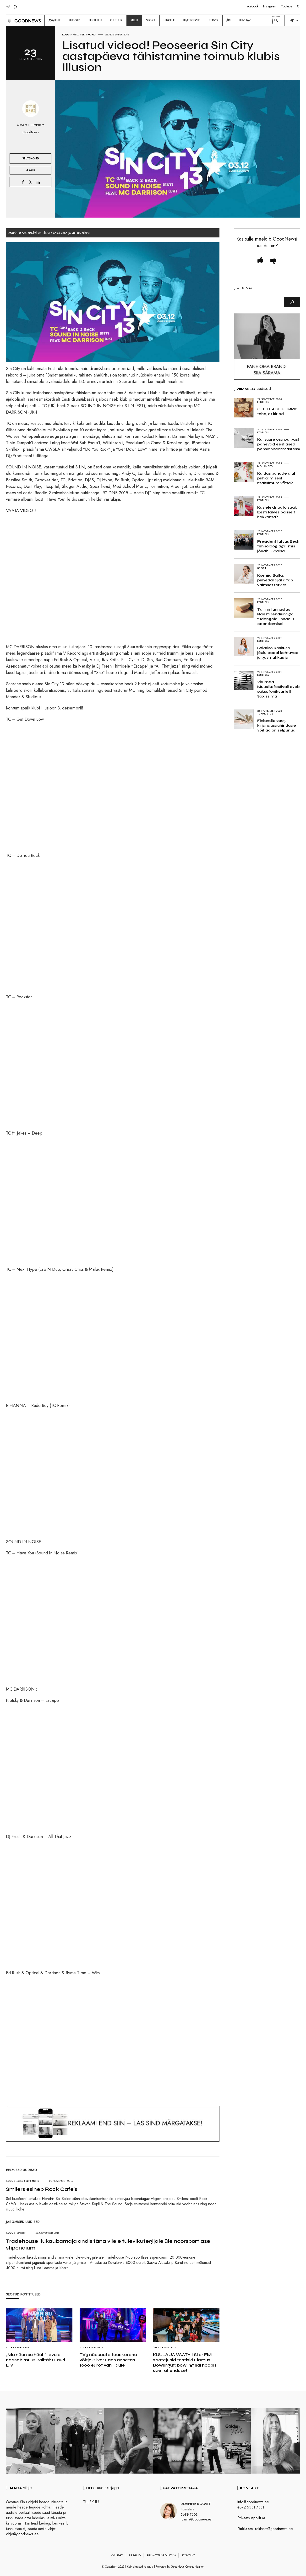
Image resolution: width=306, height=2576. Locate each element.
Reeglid (135, 2555)
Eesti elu (263, 402)
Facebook (251, 6)
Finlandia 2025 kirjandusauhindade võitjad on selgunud (276, 725)
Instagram (270, 6)
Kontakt (188, 2555)
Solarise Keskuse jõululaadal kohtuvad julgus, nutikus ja (277, 653)
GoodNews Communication (187, 2567)
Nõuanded (265, 466)
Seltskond (88, 34)
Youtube (286, 6)
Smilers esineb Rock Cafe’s (41, 2189)
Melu (76, 34)
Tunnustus (265, 713)
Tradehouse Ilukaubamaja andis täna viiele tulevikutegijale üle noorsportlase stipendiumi (108, 2244)
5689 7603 (189, 2514)
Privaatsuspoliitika (251, 2518)
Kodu (66, 34)
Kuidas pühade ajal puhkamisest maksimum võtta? (276, 478)
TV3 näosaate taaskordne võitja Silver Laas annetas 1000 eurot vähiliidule (108, 2360)
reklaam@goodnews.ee (274, 2528)
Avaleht (117, 2555)
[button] (9, 20)
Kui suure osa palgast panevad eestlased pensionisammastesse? (280, 444)
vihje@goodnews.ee (22, 2534)
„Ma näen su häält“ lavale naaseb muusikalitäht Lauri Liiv (35, 2360)
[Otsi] (292, 302)
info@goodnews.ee (253, 2502)
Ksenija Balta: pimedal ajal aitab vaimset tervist (275, 580)
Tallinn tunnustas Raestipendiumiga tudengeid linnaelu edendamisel (275, 616)
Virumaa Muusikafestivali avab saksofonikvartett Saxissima (278, 689)
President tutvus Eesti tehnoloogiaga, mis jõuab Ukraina (278, 546)
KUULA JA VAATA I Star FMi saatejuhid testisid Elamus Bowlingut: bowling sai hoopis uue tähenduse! (185, 2362)
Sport (21, 2233)
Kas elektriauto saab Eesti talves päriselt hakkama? (277, 512)
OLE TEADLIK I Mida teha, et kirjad (277, 411)
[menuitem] (55, 20)
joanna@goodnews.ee (196, 2519)
